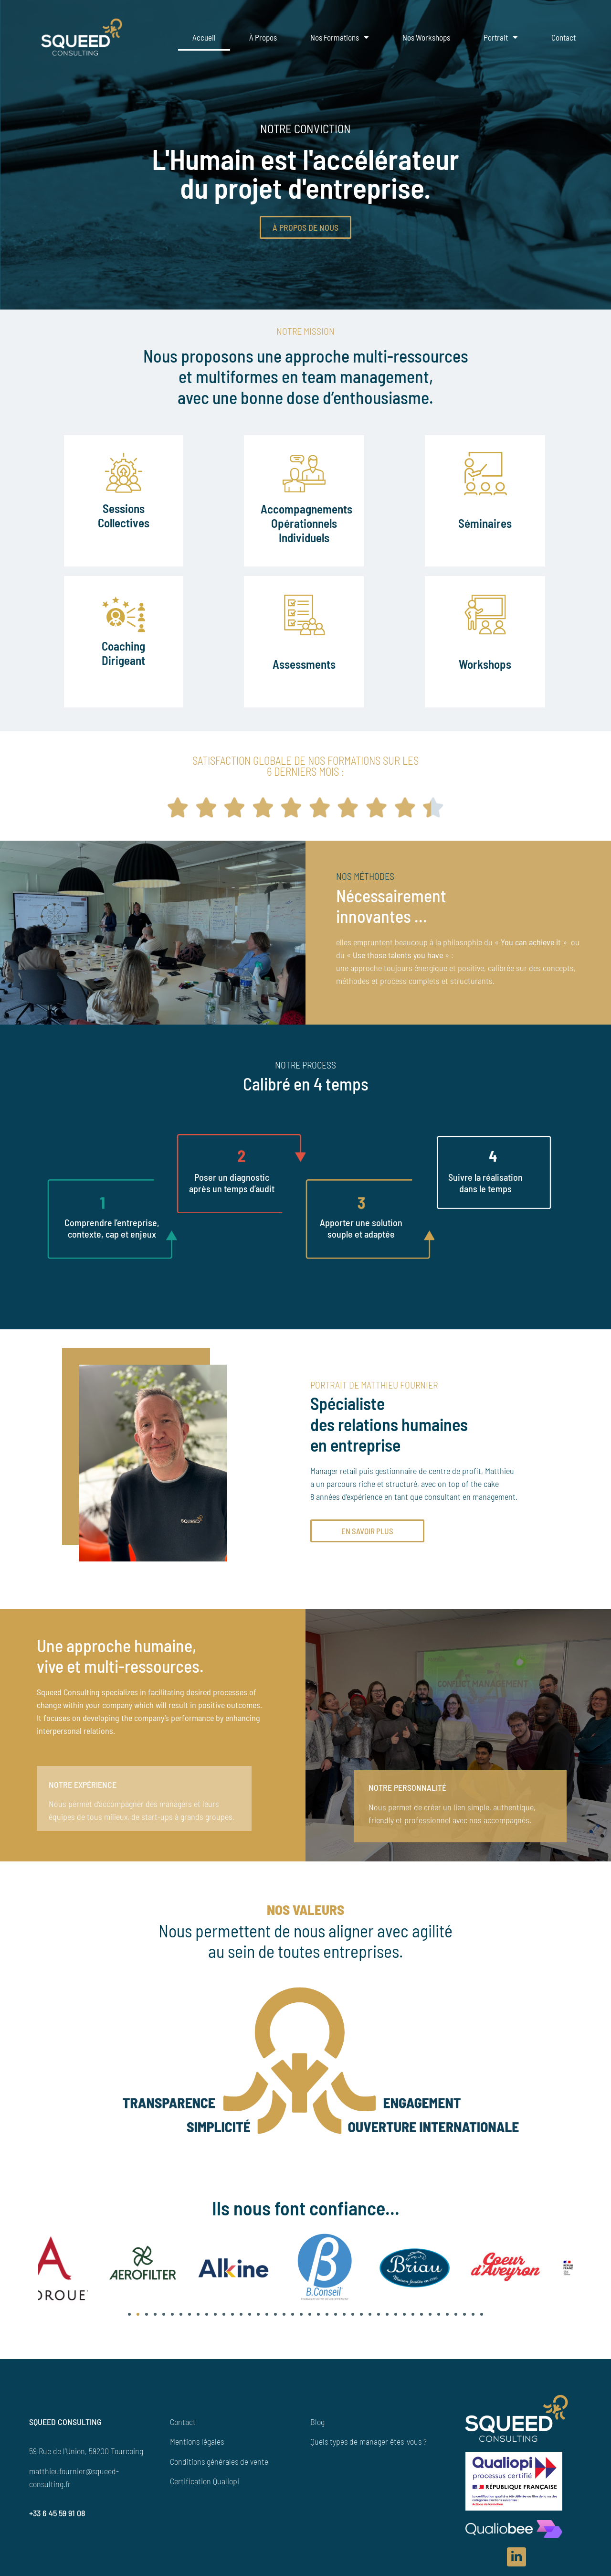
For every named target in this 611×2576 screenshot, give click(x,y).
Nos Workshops (426, 37)
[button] (129, 2324)
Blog (317, 2432)
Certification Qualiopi (204, 2492)
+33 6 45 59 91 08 (57, 2524)
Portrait (501, 37)
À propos (263, 37)
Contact (563, 37)
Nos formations (339, 37)
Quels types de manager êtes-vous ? (368, 2452)
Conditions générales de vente (219, 2472)
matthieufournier (57, 2481)
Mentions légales (197, 2452)
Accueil (204, 37)
